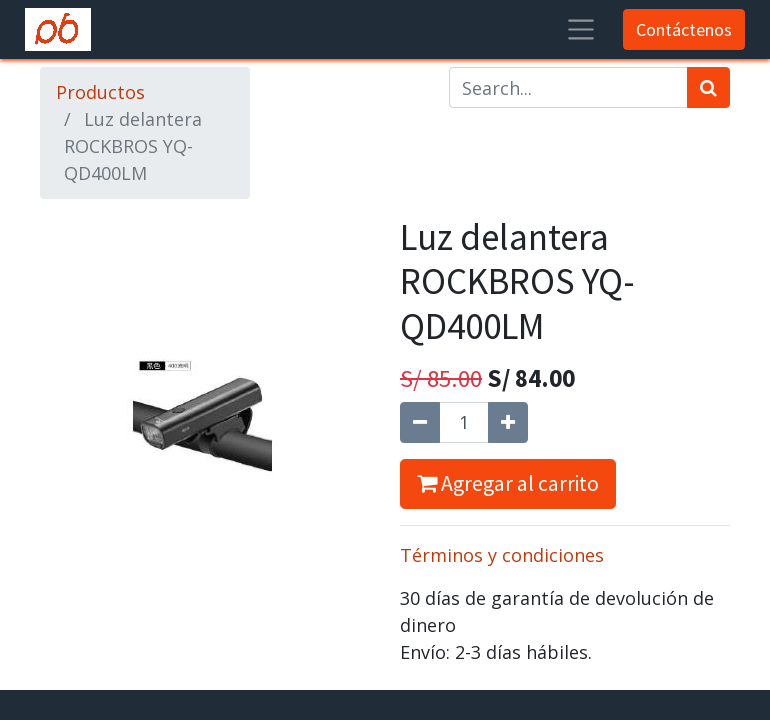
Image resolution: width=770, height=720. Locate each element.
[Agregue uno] (508, 422)
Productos (100, 92)
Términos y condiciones (502, 555)
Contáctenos (684, 29)
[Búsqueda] (708, 87)
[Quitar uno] (420, 422)
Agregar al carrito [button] (508, 483)
